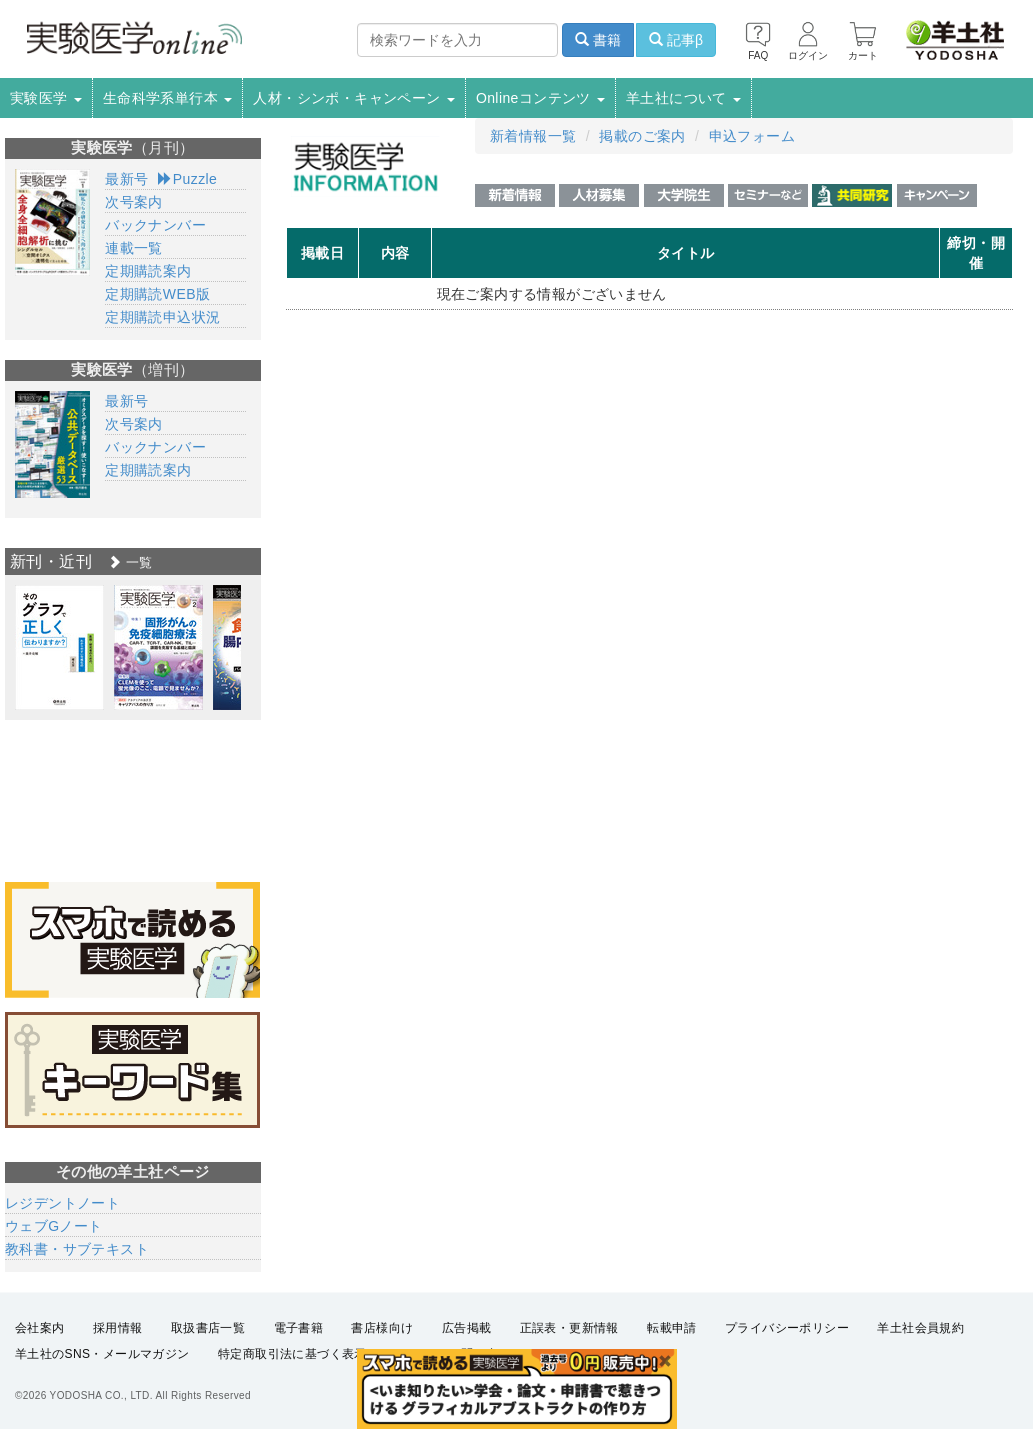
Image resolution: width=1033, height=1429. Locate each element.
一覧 (130, 562)
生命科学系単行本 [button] (168, 98)
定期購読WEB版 (157, 294)
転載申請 (672, 1328)
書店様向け (382, 1328)
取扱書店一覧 (208, 1328)
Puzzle (187, 179)
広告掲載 (467, 1328)
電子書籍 (299, 1328)
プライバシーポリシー (787, 1328)
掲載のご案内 (642, 136)
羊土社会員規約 (920, 1328)
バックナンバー (155, 225)
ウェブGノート (54, 1226)
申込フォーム (752, 136)
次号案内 (134, 202)
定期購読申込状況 (162, 317)
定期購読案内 (148, 271)
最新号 (126, 179)
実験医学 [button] (46, 98)
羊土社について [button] (683, 98)
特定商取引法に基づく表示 (292, 1355)
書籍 (598, 40)
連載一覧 (134, 248)
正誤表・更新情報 (569, 1328)
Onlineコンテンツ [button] (540, 98)
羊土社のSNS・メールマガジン (102, 1355)
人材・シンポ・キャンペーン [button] (354, 98)
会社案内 (40, 1328)
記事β (676, 40)
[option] (59, 647)
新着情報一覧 (533, 136)
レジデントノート (62, 1203)
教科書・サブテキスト (77, 1249)
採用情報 (118, 1328)
